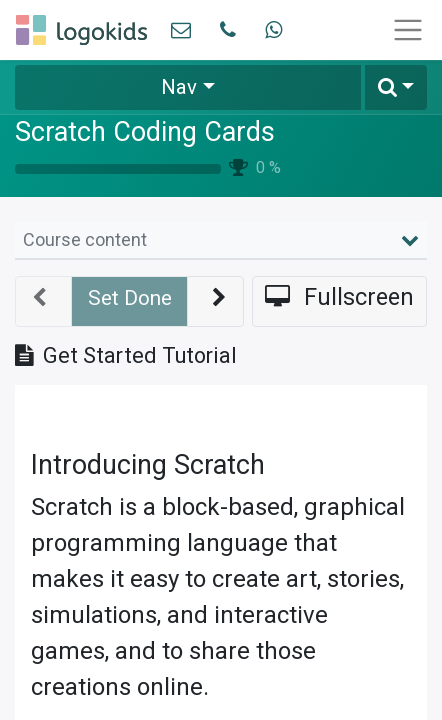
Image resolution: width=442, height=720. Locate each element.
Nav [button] (179, 87)
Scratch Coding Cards (145, 132)
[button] (396, 87)
